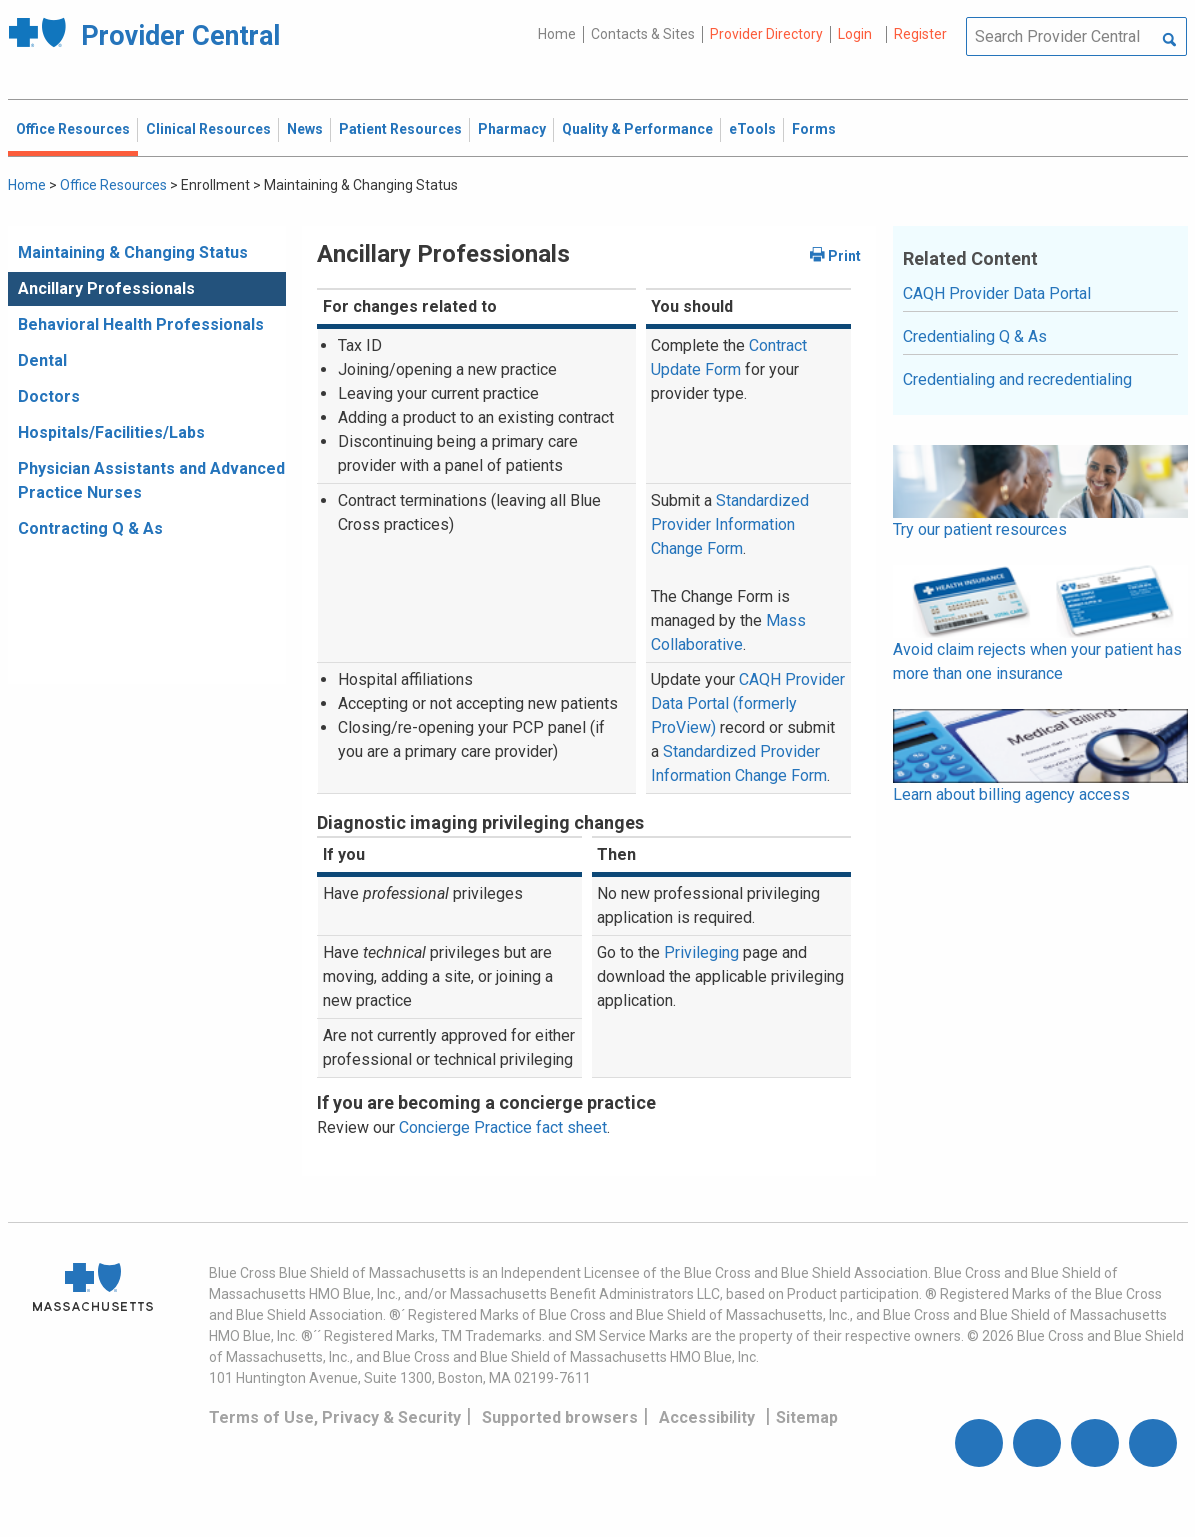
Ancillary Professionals (106, 288)
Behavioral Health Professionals (141, 324)
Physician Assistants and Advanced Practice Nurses (151, 480)
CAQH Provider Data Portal (997, 293)
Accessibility (707, 1417)
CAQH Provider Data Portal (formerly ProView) (748, 703)
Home (557, 34)
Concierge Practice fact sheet (503, 1127)
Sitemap (807, 1417)
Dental (42, 360)
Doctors (49, 396)
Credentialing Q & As (975, 336)
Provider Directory (766, 34)
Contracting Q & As (90, 528)
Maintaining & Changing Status (133, 252)
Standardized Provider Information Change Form (730, 524)
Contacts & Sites (643, 34)
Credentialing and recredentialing (1017, 379)
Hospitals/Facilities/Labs (111, 432)
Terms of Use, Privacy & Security (335, 1417)
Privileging (701, 952)
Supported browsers (560, 1417)
